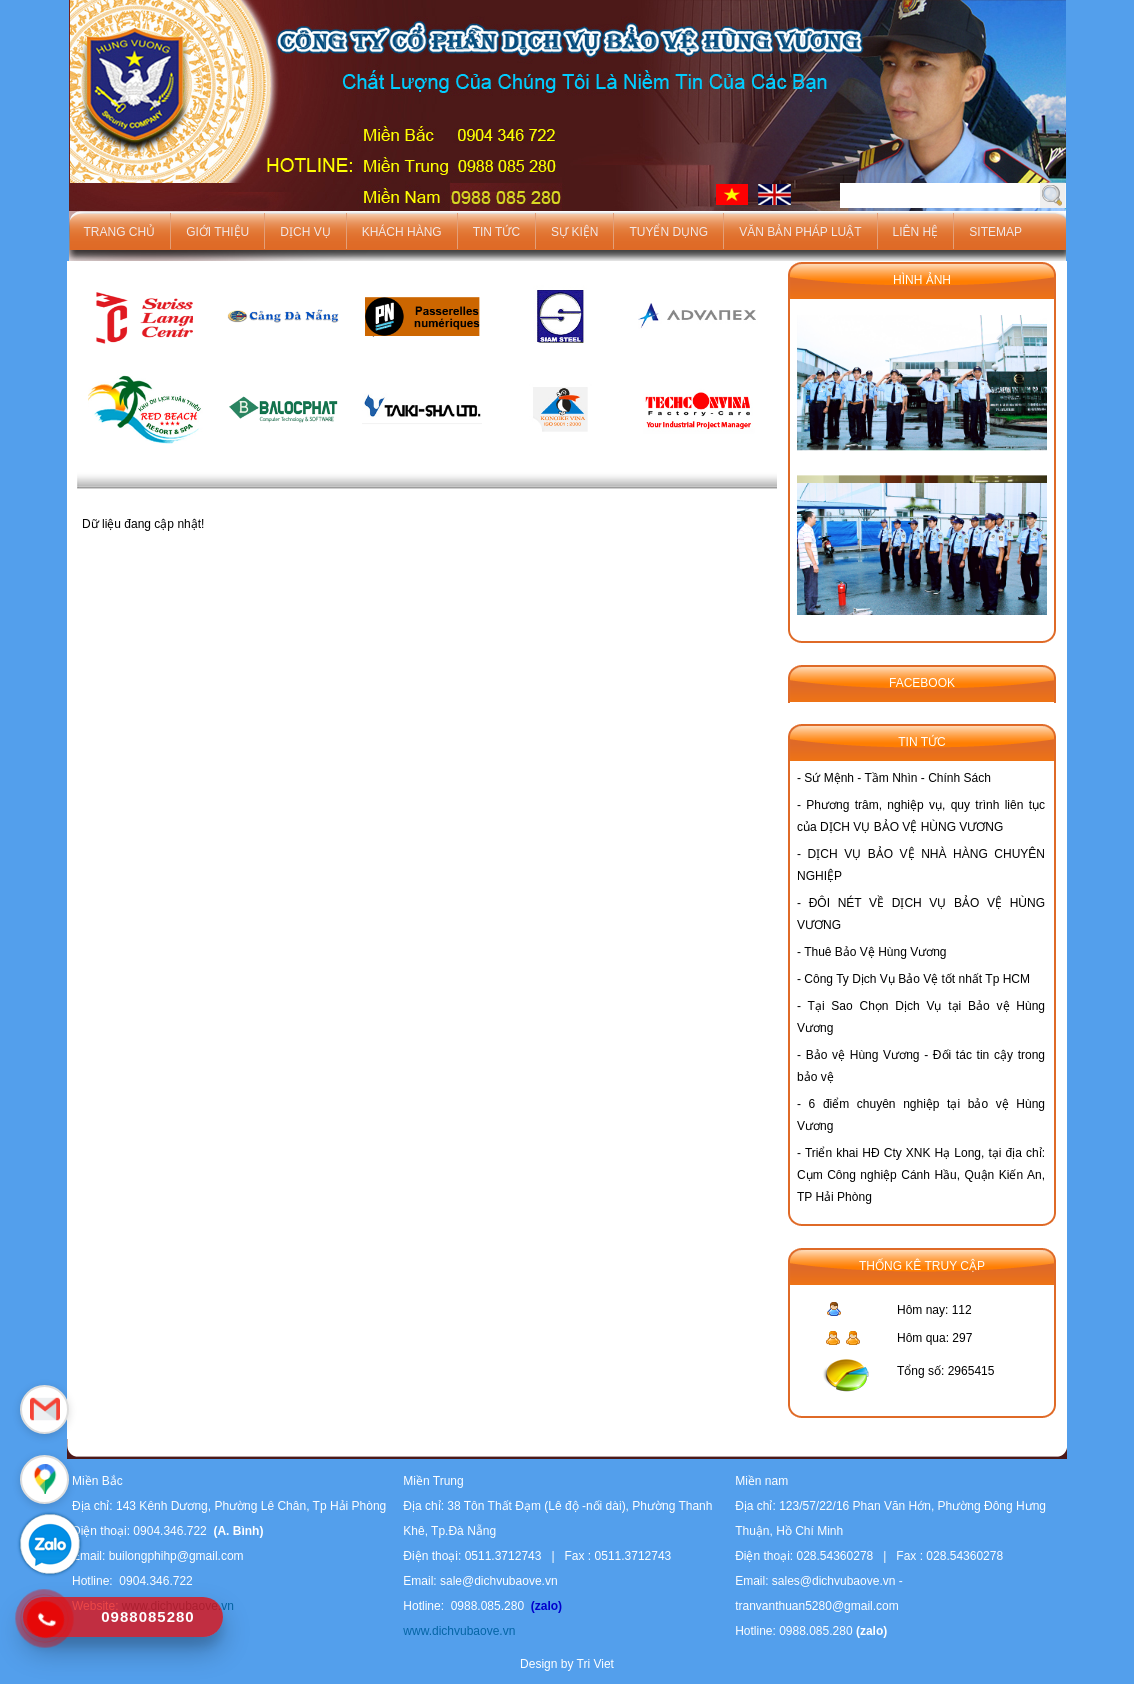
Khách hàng (402, 232)
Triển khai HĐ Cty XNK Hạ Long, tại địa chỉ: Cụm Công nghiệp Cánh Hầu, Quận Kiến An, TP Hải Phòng (921, 1175)
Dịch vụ (305, 232)
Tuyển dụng (668, 232)
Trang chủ (120, 232)
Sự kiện (574, 232)
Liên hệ (916, 232)
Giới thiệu (217, 232)
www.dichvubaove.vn (459, 1631)
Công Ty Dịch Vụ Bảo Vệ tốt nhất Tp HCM (917, 979)
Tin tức (496, 232)
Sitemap (995, 232)
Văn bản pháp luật (800, 232)
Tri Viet (595, 1664)
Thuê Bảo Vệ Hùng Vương (875, 952)
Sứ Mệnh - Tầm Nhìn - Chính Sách (897, 778)
